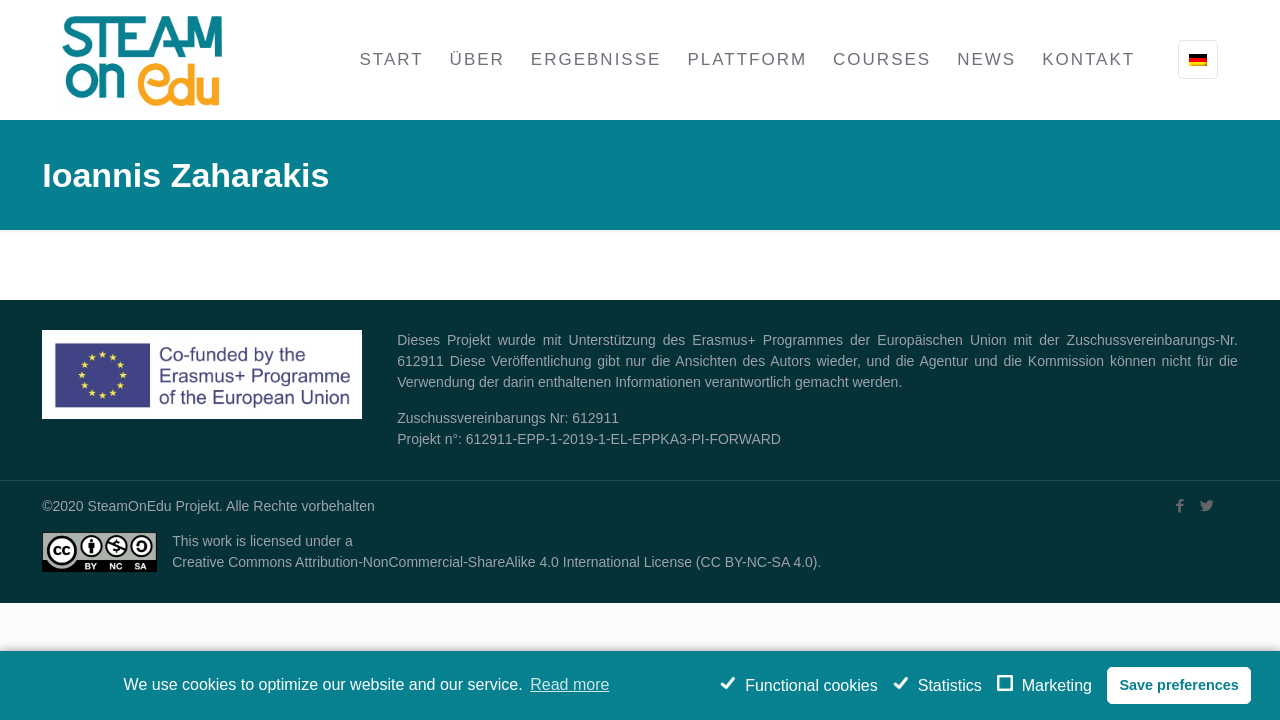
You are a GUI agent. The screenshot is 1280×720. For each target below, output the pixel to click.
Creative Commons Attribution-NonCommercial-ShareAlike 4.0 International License (432, 562)
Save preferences (1178, 685)
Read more (569, 684)
